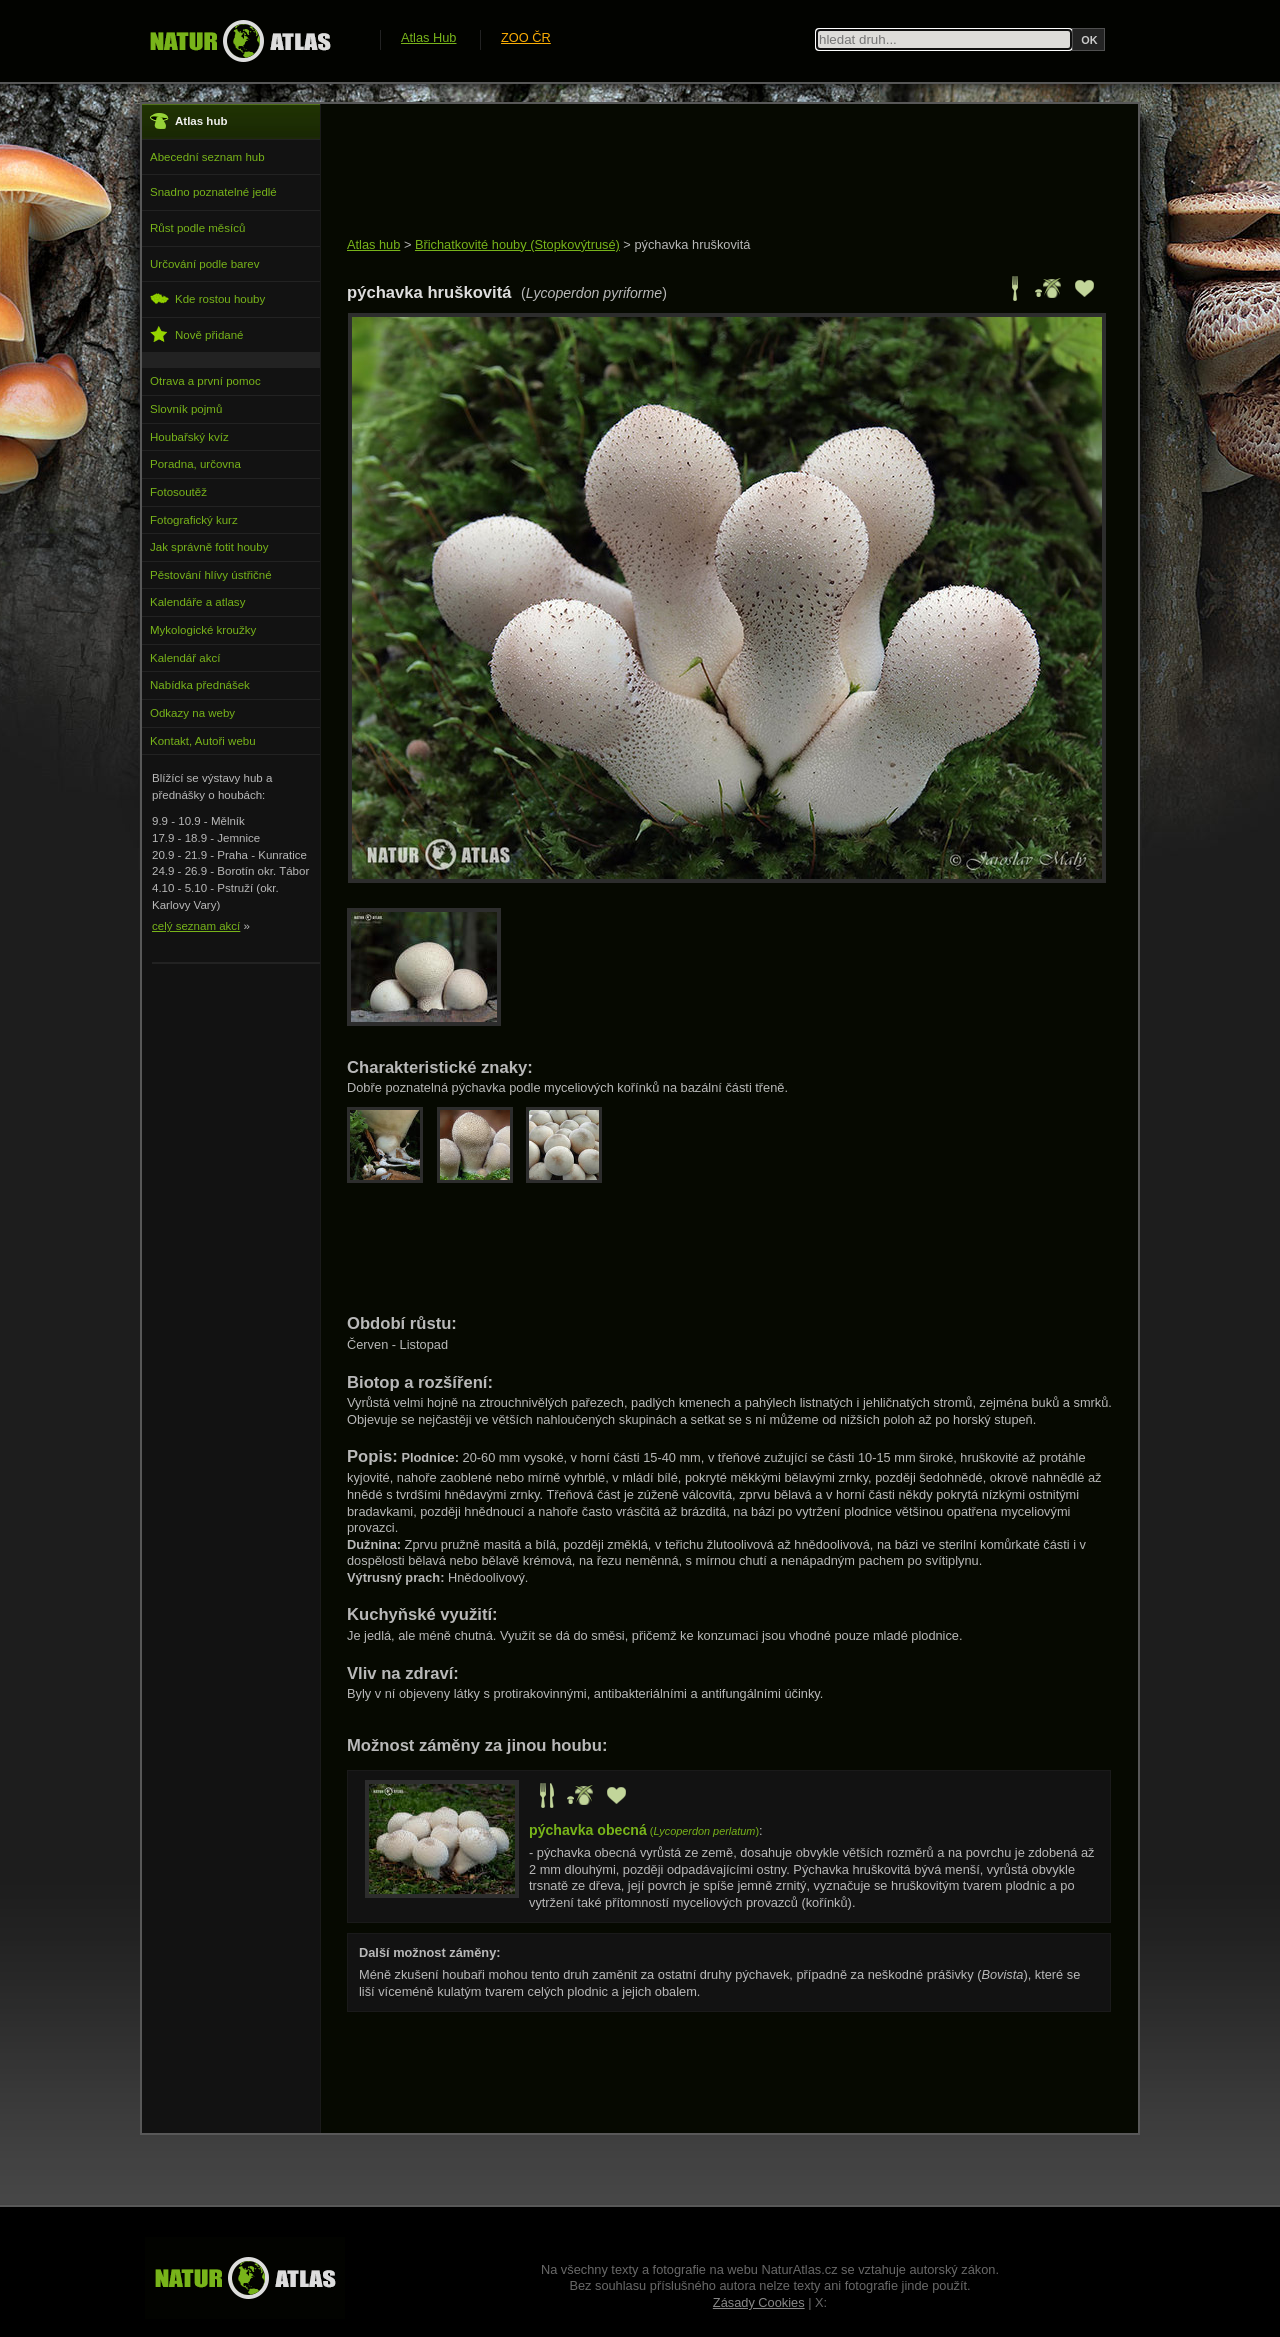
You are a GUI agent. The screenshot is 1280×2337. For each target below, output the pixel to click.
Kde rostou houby (207, 298)
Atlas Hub (428, 37)
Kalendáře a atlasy (197, 602)
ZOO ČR (526, 37)
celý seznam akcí (196, 926)
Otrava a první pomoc (205, 381)
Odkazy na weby (192, 713)
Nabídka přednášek (200, 685)
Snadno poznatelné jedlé (213, 192)
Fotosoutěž (178, 492)
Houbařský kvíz (189, 437)
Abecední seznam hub (207, 157)
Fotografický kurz (194, 520)
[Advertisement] (711, 172)
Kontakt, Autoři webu (203, 741)
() (644, 1831)
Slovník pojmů (186, 409)
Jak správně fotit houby (209, 547)
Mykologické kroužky (203, 630)
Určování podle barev (204, 264)
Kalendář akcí (185, 658)
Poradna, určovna (195, 464)
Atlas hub (373, 244)
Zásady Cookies (759, 2302)
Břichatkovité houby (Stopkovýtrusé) (517, 244)
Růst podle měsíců (197, 228)
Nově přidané (197, 334)
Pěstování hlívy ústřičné (211, 575)
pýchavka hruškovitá (692, 244)
